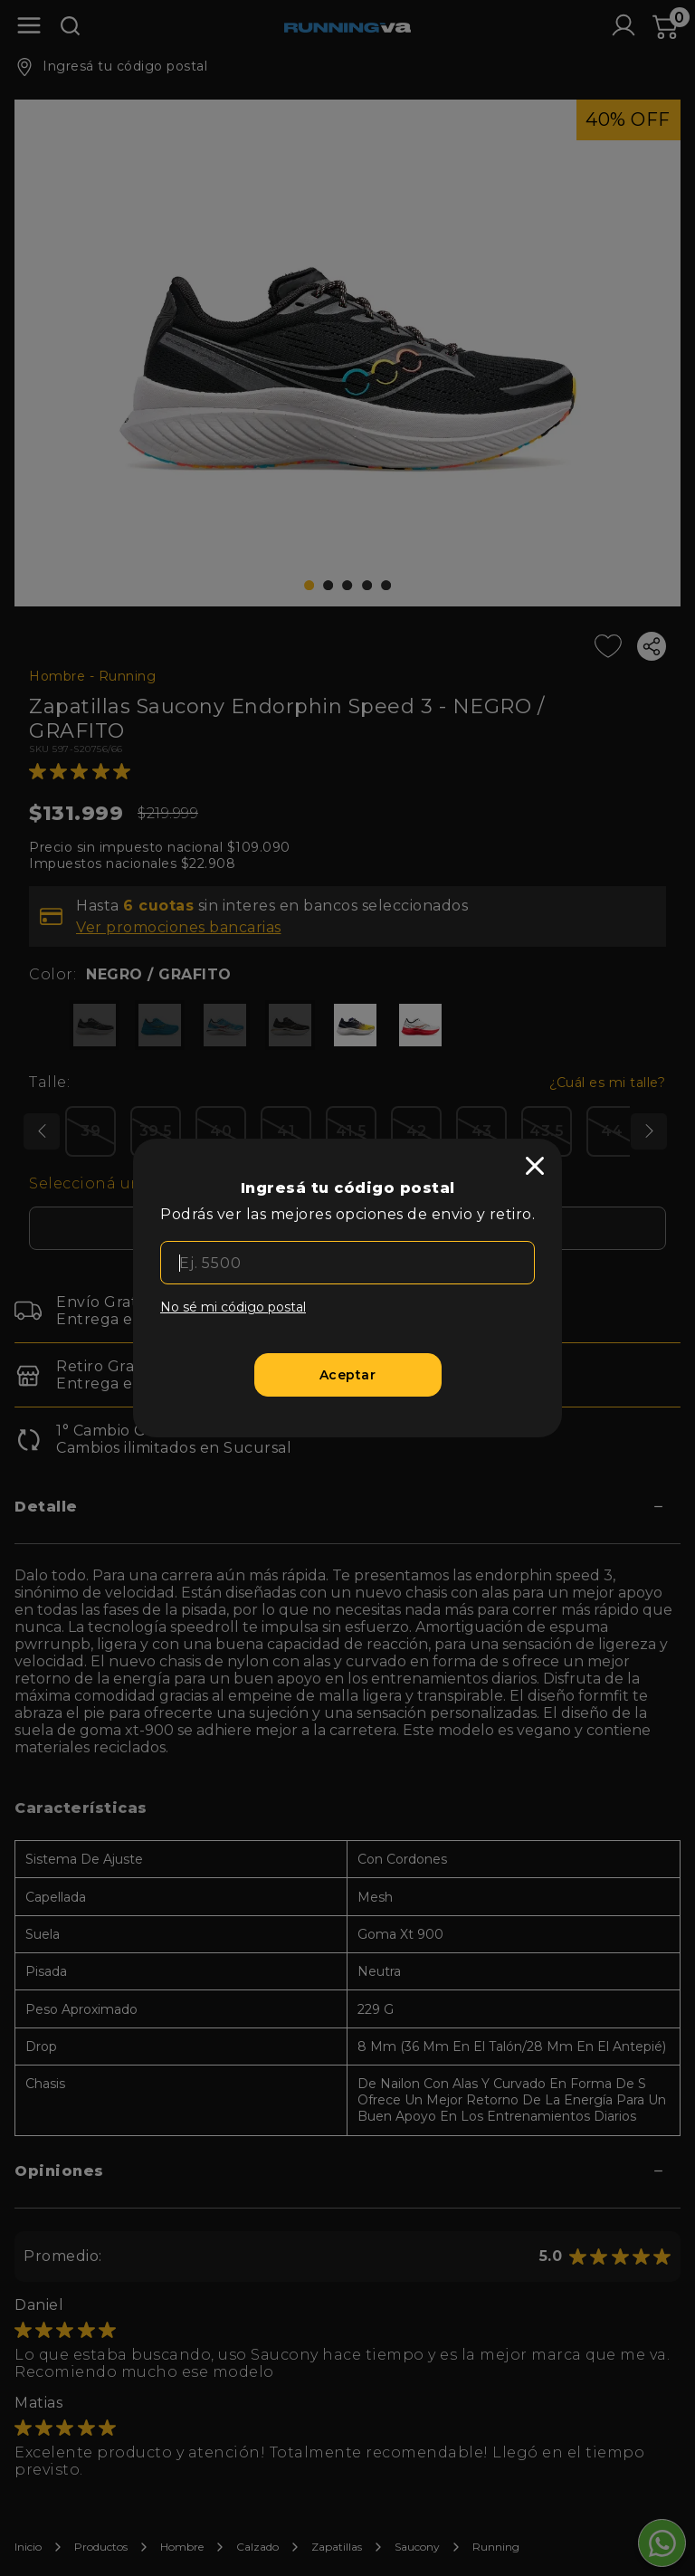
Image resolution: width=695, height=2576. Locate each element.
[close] (535, 1166)
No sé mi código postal (233, 1307)
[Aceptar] (348, 1375)
